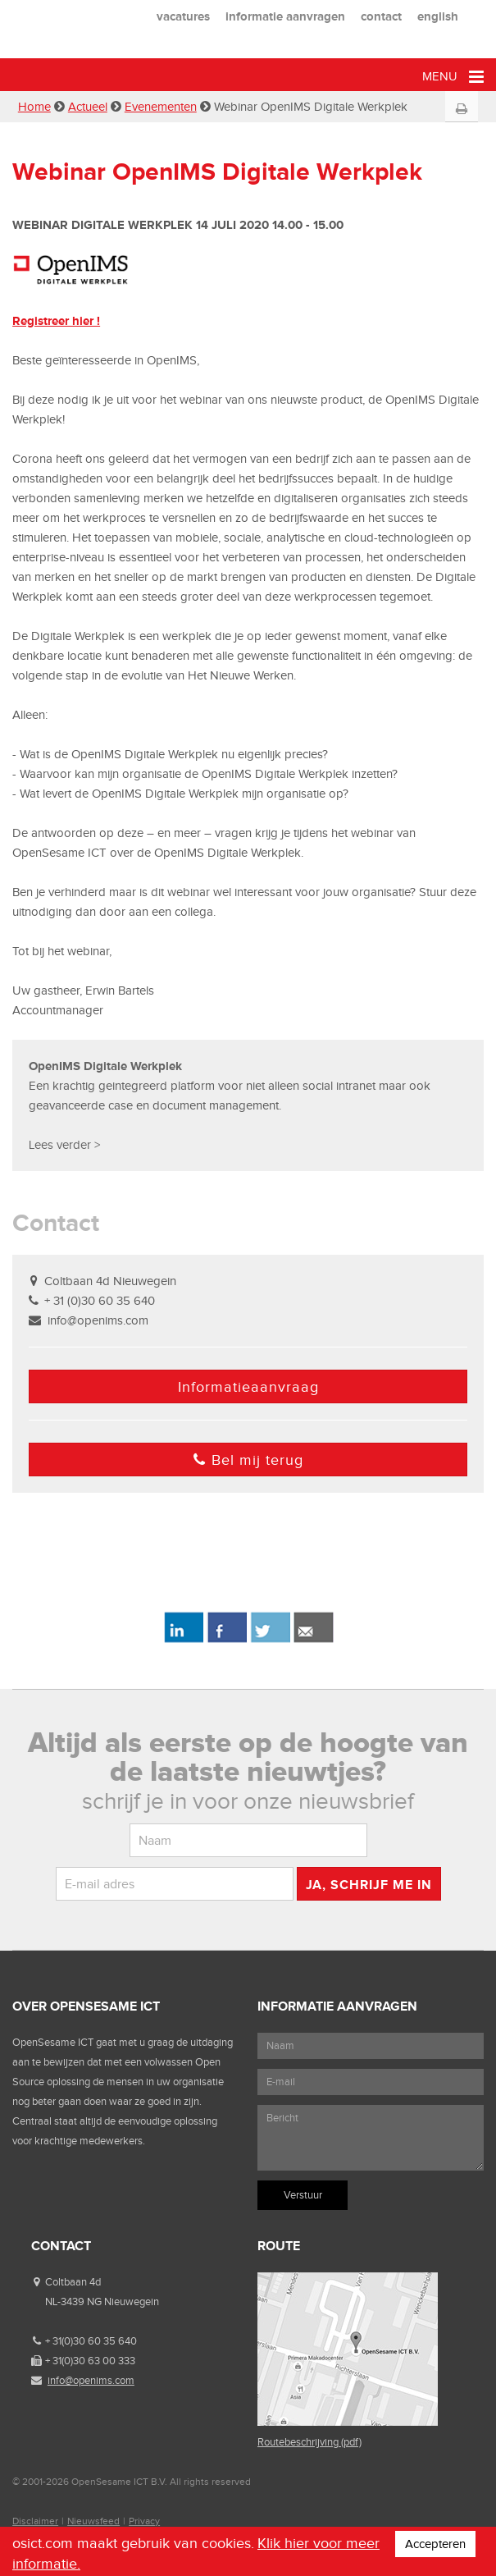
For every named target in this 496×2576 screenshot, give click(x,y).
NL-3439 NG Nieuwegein (102, 2301)
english (437, 16)
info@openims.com (98, 1320)
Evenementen (161, 106)
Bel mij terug (248, 1460)
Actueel (87, 106)
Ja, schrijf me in (369, 1885)
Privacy (144, 2521)
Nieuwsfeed (93, 2521)
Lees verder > (64, 1144)
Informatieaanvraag (248, 1387)
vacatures (183, 16)
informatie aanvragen (285, 16)
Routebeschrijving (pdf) (309, 2442)
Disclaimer (35, 2521)
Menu (453, 76)
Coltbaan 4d (73, 2282)
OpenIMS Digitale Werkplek (107, 1066)
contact (381, 16)
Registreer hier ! (56, 320)
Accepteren (435, 2544)
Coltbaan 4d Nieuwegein (110, 1281)
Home (34, 106)
